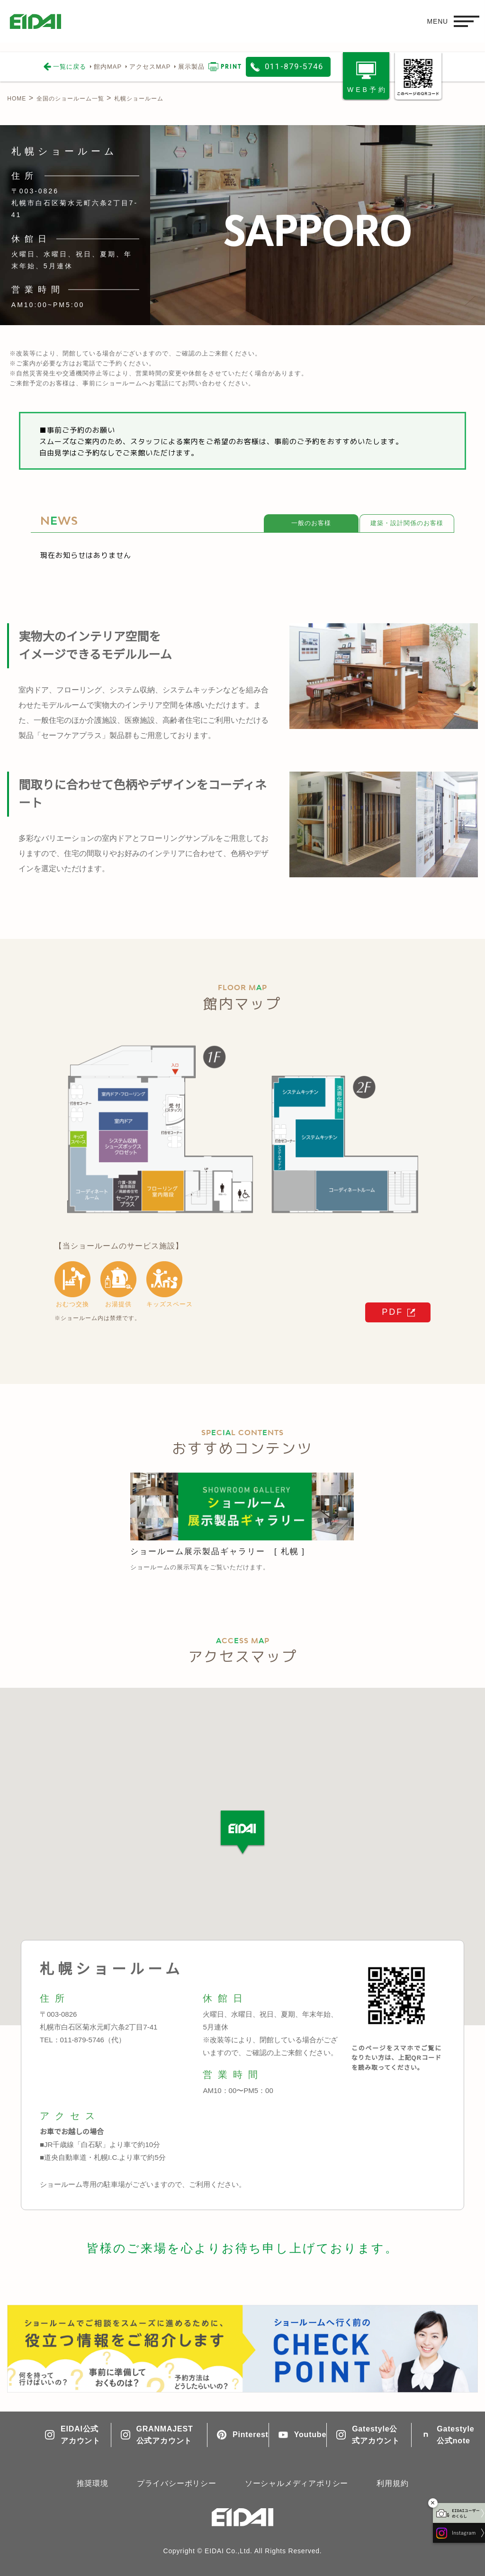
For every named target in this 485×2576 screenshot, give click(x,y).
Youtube (297, 2434)
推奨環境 (92, 2483)
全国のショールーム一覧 (70, 98)
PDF (392, 1312)
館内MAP (108, 66)
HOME (16, 98)
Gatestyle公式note (447, 2435)
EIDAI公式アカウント (72, 2435)
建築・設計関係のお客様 (406, 523)
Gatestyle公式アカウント (368, 2435)
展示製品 (191, 66)
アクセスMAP (150, 66)
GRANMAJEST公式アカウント (157, 2435)
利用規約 (392, 2483)
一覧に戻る (69, 66)
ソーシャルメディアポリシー (296, 2483)
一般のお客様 (311, 523)
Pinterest (238, 2434)
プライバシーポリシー (176, 2483)
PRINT (231, 67)
